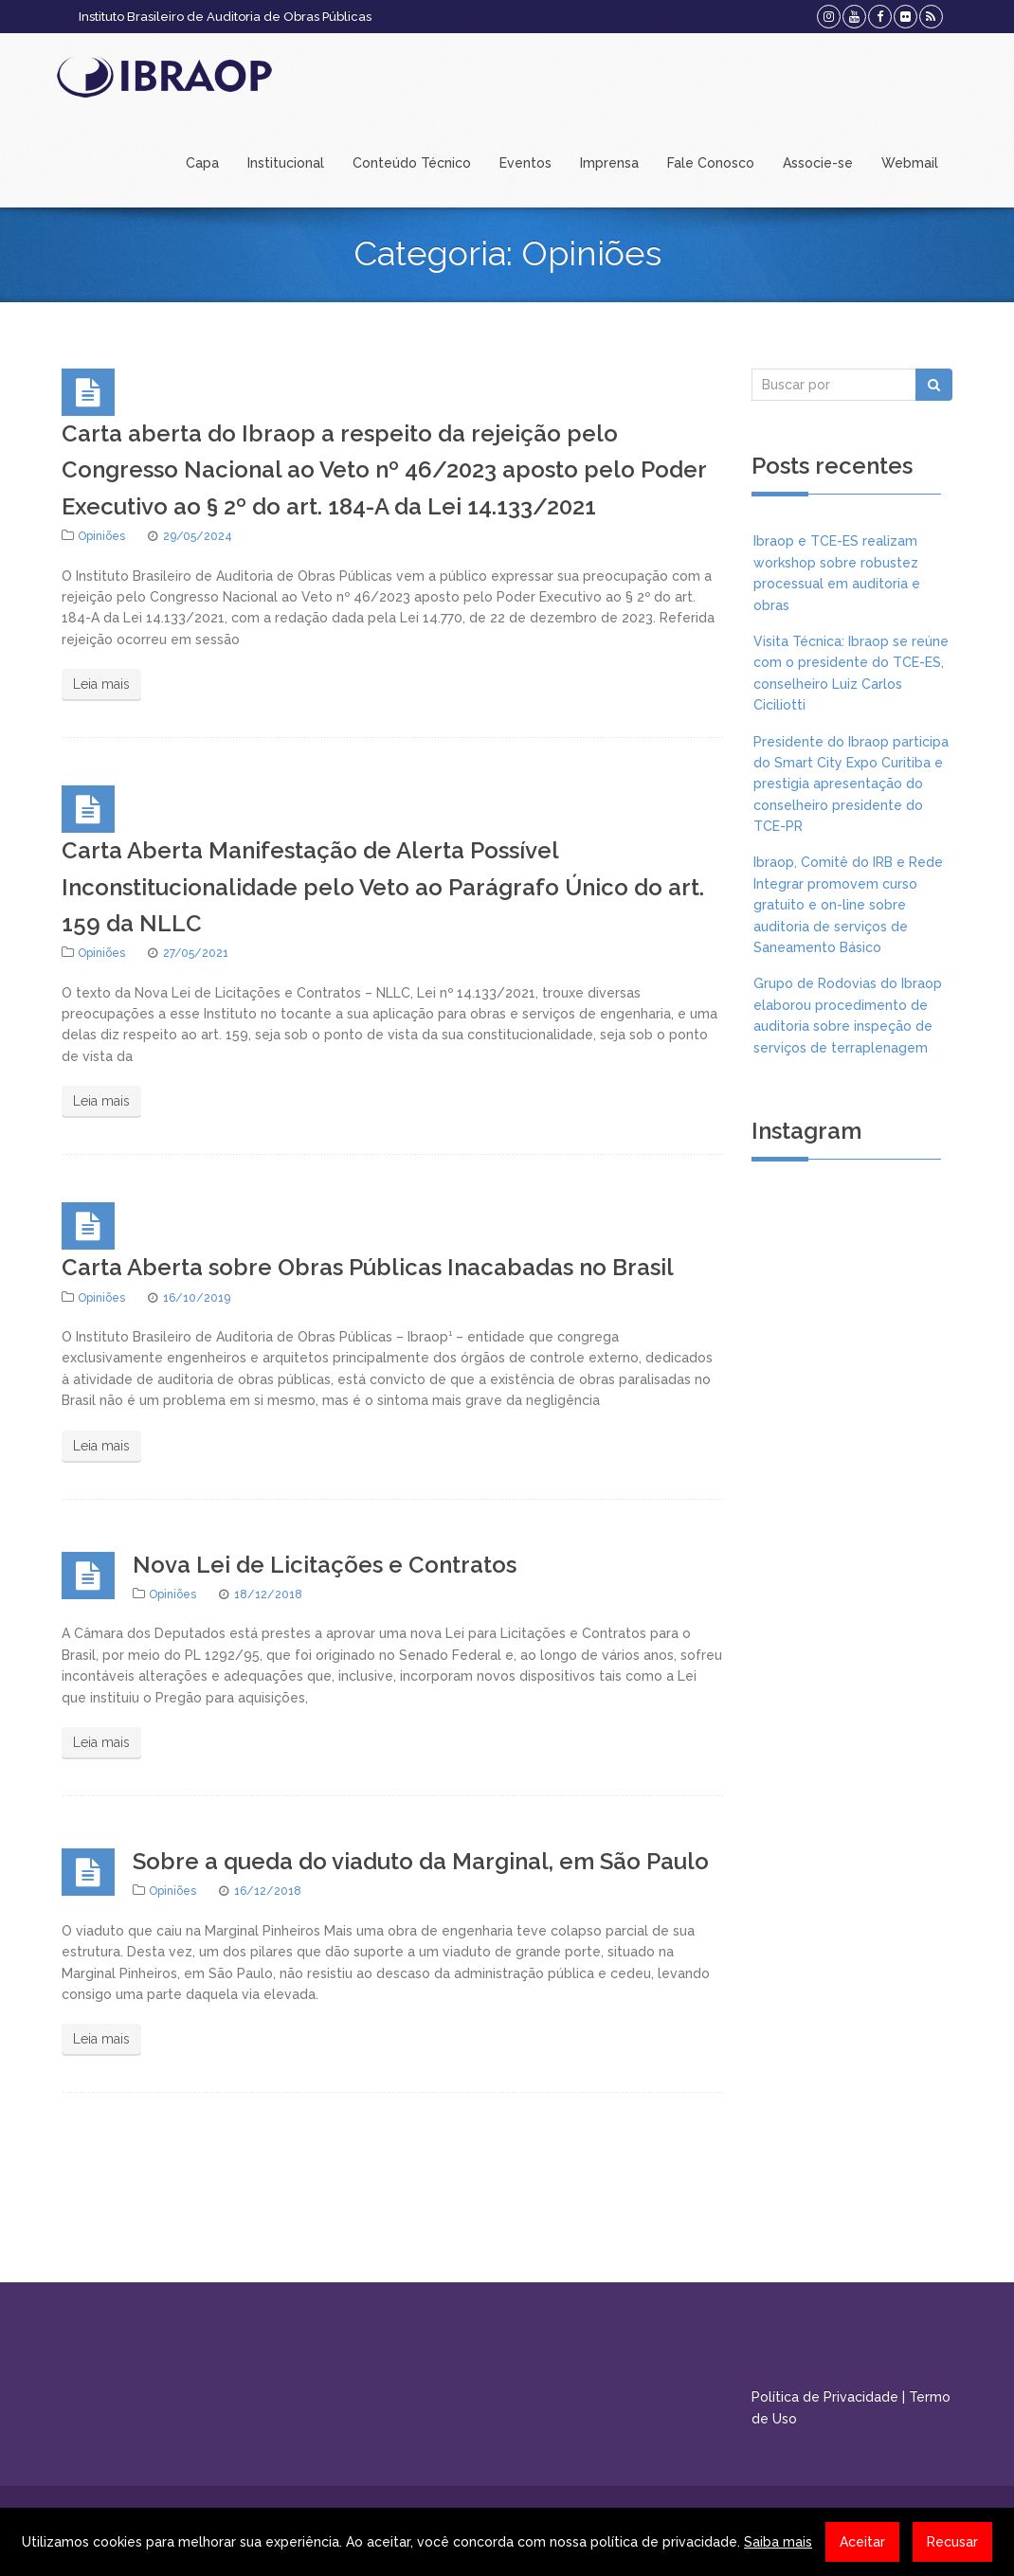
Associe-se (818, 163)
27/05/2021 (195, 953)
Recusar (952, 2541)
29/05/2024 (197, 536)
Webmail (909, 163)
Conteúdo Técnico (412, 163)
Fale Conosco (710, 163)
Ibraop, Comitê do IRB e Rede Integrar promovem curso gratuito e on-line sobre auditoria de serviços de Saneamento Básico (848, 905)
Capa (202, 163)
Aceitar (862, 2541)
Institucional (285, 163)
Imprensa (609, 163)
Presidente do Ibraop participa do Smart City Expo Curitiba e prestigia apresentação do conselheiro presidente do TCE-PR (851, 784)
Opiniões (101, 536)
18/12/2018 (268, 1594)
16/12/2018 (267, 1891)
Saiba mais (778, 2541)
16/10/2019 (196, 1298)
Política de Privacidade (824, 2397)
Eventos (525, 163)
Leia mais (101, 684)
